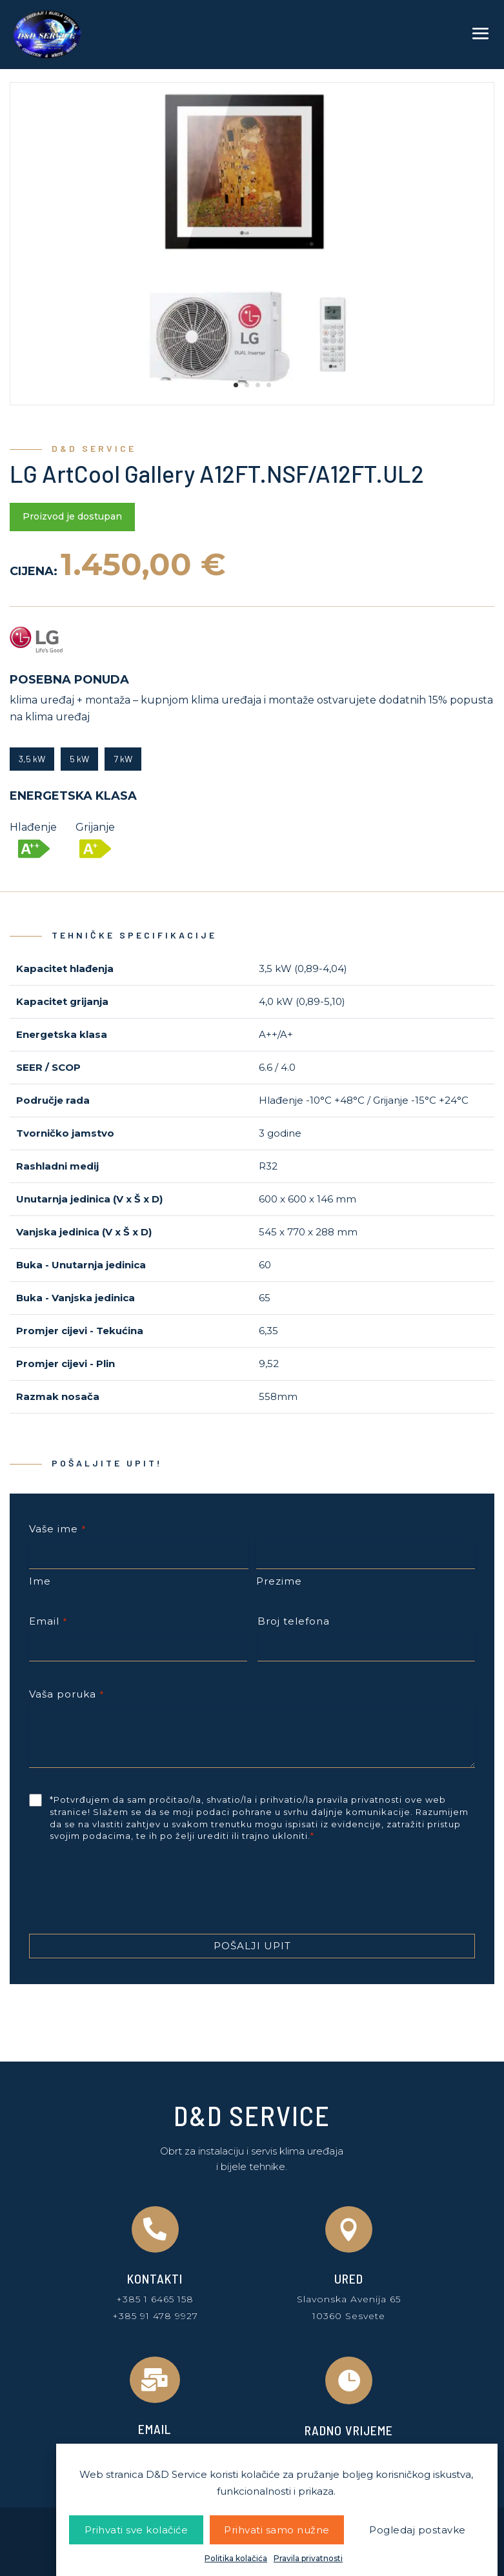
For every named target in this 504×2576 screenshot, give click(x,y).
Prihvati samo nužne (277, 2530)
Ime (40, 1581)
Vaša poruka (66, 1694)
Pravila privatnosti (308, 2559)
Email (47, 1621)
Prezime (279, 1581)
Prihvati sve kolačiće (136, 2530)
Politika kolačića (236, 2559)
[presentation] (127, 1893)
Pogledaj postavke (417, 2530)
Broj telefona (293, 1621)
